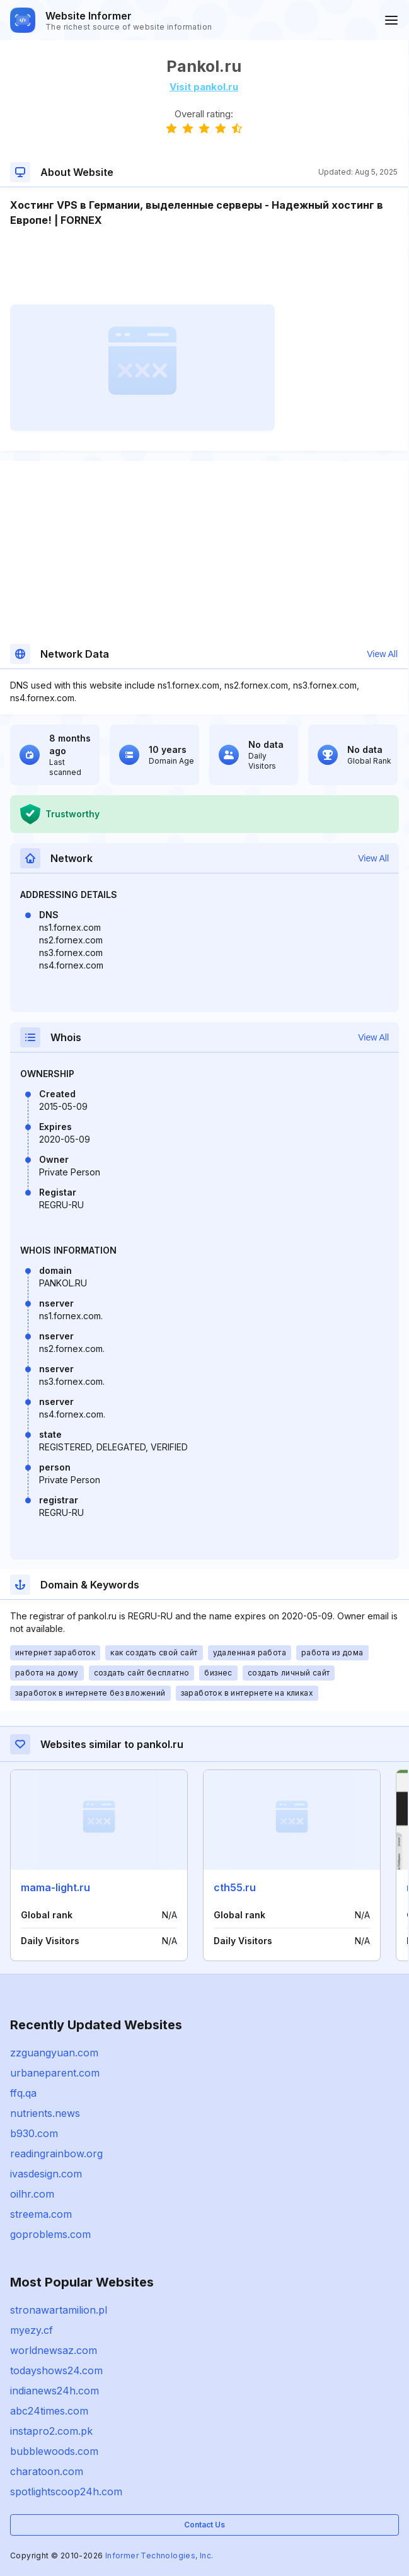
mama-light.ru (55, 1887)
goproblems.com (50, 2234)
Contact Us (204, 2524)
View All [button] (382, 654)
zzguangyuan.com (54, 2052)
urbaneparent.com (55, 2072)
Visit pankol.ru (204, 87)
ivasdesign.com (46, 2173)
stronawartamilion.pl (58, 2310)
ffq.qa (23, 2093)
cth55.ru (235, 1887)
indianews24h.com (54, 2390)
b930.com (34, 2133)
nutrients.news (45, 2113)
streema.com (41, 2214)
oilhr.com (32, 2194)
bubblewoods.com (54, 2451)
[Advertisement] (204, 266)
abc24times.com (49, 2410)
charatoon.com (46, 2471)
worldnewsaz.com (53, 2350)
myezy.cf (31, 2330)
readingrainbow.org (56, 2153)
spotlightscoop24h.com (66, 2491)
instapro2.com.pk (51, 2431)
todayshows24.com (56, 2370)
